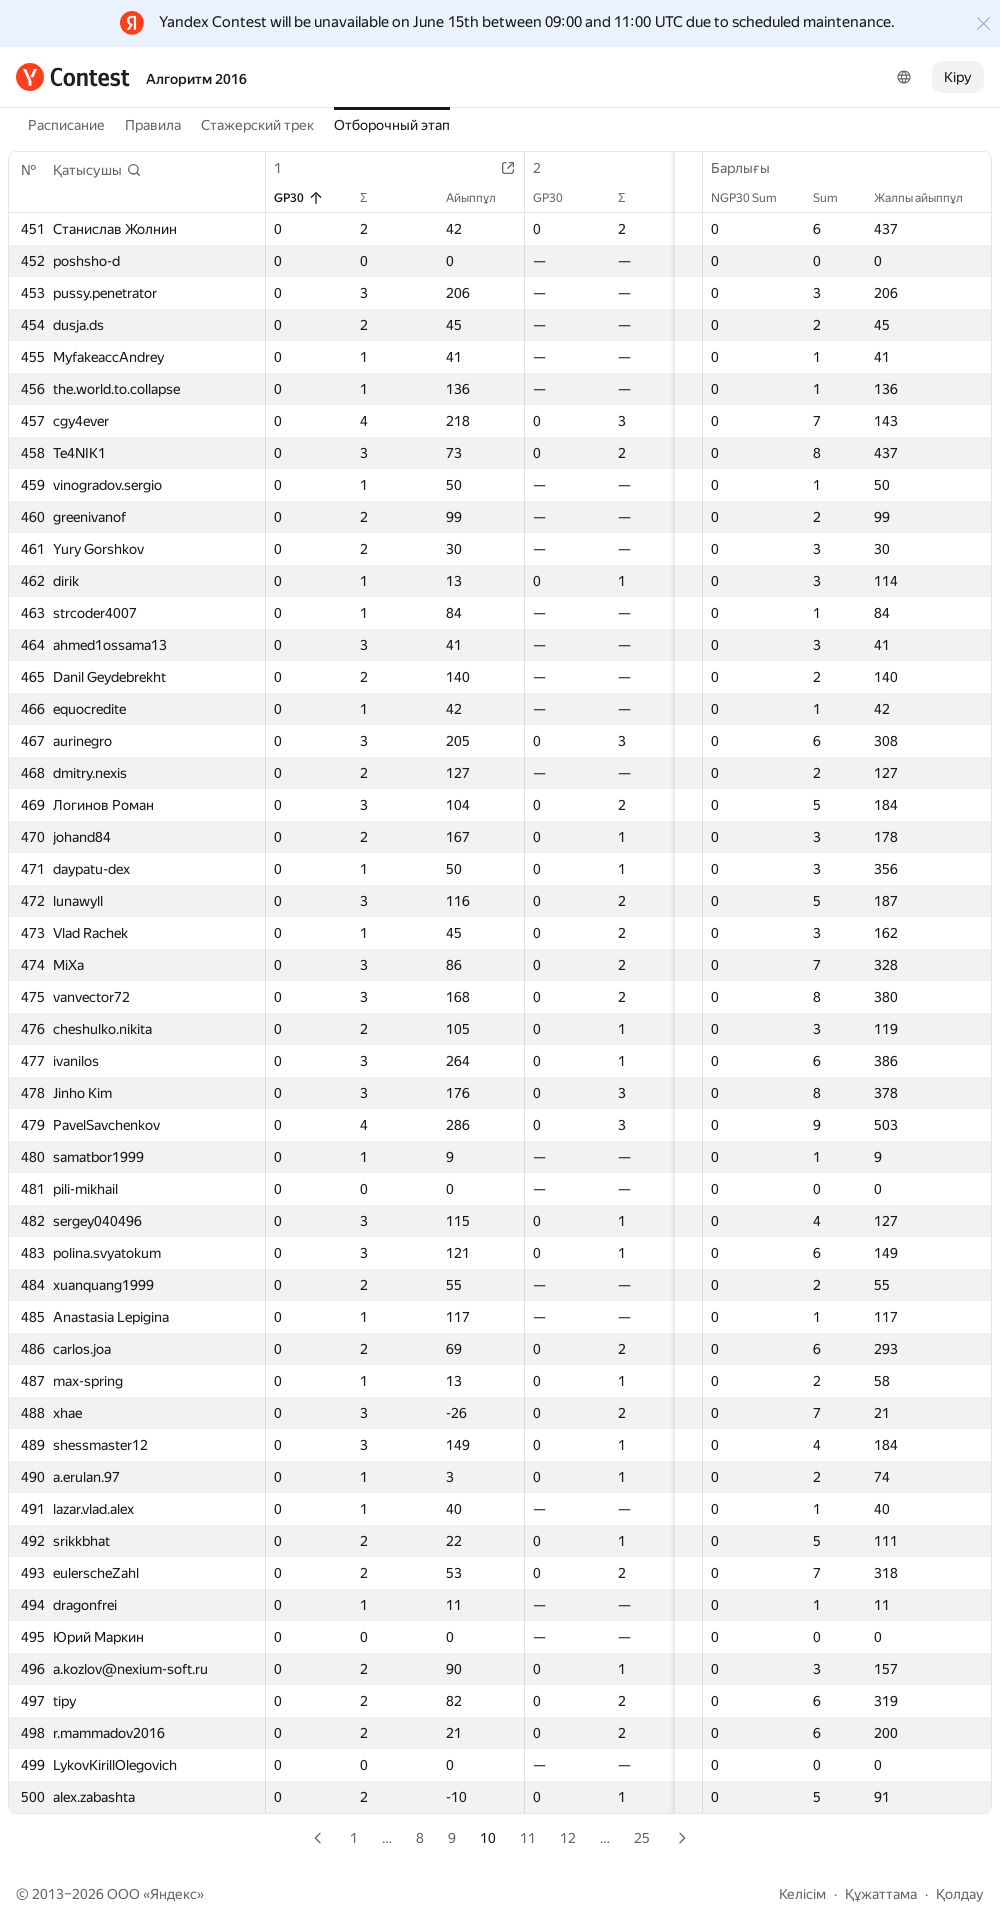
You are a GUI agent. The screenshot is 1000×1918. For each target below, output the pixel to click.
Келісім (802, 1894)
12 (568, 1838)
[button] (97, 170)
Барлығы (750, 168)
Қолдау (960, 1894)
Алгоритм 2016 (196, 79)
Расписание (66, 125)
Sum (835, 198)
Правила (153, 125)
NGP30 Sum (754, 198)
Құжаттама (881, 1894)
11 (528, 1838)
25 (642, 1838)
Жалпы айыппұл (928, 198)
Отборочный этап (392, 125)
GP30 (299, 198)
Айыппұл (449, 198)
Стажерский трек (257, 125)
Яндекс (173, 1894)
